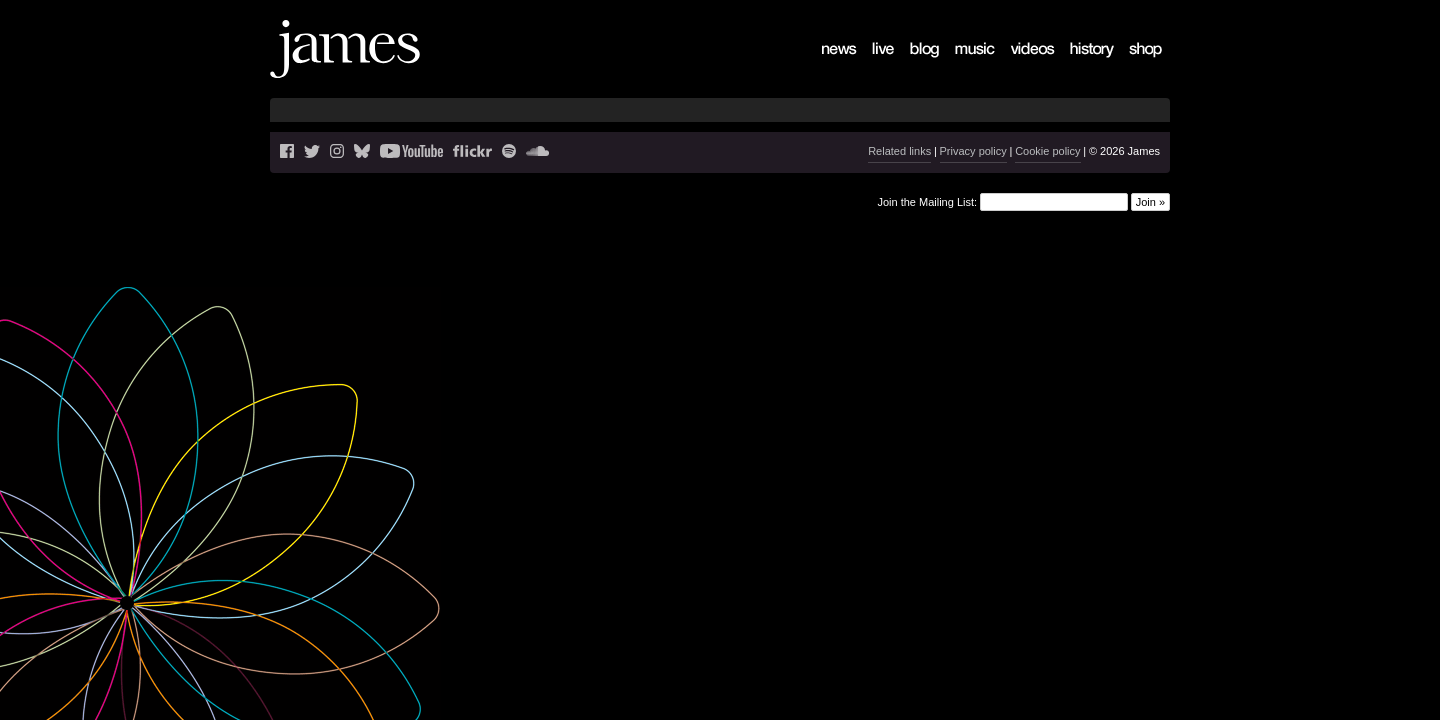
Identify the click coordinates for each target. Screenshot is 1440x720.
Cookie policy (1047, 151)
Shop (1132, 65)
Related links (899, 151)
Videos (1018, 65)
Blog (912, 65)
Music (960, 65)
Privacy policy (973, 151)
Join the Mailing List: (927, 201)
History (1077, 65)
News (826, 65)
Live (873, 65)
